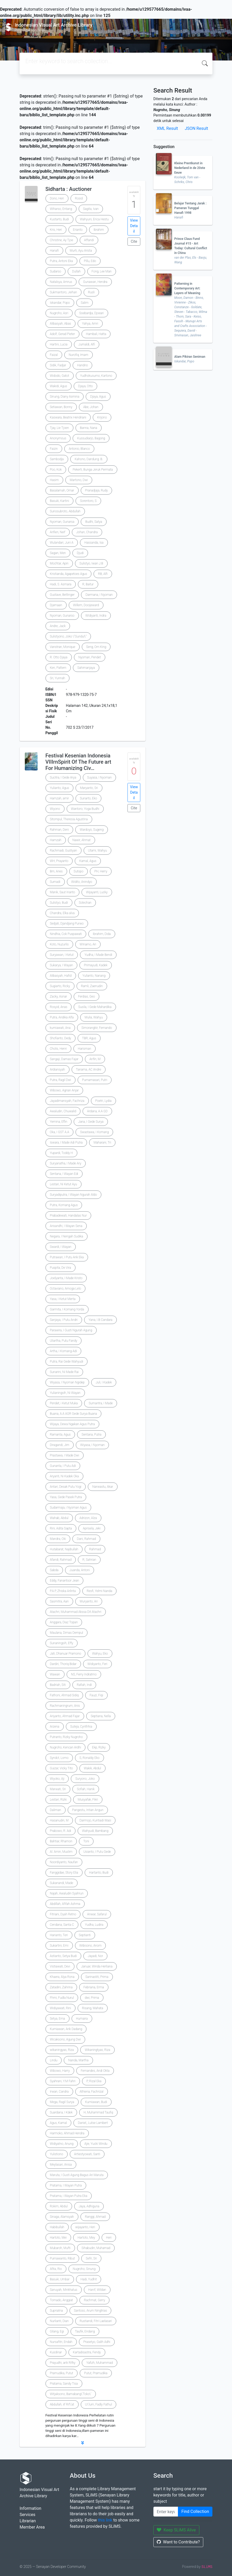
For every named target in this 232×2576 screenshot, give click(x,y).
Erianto (78, 230)
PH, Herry (100, 871)
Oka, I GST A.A (59, 1132)
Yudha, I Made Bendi (98, 955)
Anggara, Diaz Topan (64, 1622)
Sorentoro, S (88, 501)
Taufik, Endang (85, 2331)
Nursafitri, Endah (61, 2342)
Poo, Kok (56, 469)
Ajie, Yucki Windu (95, 2144)
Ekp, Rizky (99, 1747)
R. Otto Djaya (58, 657)
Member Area (32, 2527)
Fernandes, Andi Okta (95, 2071)
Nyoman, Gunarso (62, 615)
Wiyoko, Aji (57, 1779)
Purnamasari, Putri (94, 1080)
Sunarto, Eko (88, 798)
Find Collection (195, 2511)
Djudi (80, 553)
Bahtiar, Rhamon (61, 1841)
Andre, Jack (58, 626)
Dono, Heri (57, 198)
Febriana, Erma (94, 1987)
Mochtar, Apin (59, 563)
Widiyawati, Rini (60, 2008)
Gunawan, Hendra (95, 282)
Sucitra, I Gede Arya (63, 777)
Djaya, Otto (85, 386)
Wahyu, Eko (100, 1653)
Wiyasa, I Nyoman (92, 1445)
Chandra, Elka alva (62, 913)
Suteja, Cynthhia (81, 1726)
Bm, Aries (56, 871)
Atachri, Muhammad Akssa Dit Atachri (75, 1612)
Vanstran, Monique (62, 647)
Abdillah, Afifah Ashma (65, 1904)
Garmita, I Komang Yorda (67, 1309)
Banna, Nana (88, 428)
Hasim (54, 480)
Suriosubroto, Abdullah (65, 511)
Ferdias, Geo (86, 996)
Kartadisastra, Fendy (87, 2352)
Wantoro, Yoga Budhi (85, 809)
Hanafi (54, 250)
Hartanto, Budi (98, 1872)
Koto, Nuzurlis (59, 944)
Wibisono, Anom (90, 1945)
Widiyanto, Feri (97, 1664)
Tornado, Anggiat (61, 2300)
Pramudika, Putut (61, 2373)
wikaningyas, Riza (62, 2050)
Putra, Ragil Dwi (60, 1080)
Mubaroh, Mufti (60, 2248)
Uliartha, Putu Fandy (63, 1340)
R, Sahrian (89, 1560)
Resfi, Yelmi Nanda (99, 1591)
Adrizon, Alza (88, 1518)
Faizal (54, 355)
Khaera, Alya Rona (62, 1977)
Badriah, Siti (58, 1685)
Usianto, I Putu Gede (97, 1852)
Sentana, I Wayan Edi (64, 1174)
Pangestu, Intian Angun (87, 1810)
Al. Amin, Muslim (61, 1852)
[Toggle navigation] (220, 27)
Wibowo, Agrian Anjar (64, 1090)
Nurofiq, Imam (78, 355)
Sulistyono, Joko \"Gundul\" (68, 636)
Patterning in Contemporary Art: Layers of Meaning (187, 288)
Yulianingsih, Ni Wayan (65, 1393)
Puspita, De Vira (60, 1267)
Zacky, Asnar (58, 996)
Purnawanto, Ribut (62, 2258)
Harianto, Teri (59, 1935)
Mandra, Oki (58, 1539)
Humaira (82, 2018)
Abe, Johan (90, 407)
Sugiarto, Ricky (60, 986)
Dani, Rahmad (86, 1539)
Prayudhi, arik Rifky (63, 2363)
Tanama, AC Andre (88, 1069)
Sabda (54, 1570)
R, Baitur (88, 584)
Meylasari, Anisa (61, 2164)
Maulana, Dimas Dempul (66, 1633)
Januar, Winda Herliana (96, 1966)
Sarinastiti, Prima (96, 1977)
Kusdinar (56, 2352)
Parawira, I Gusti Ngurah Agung (71, 1330)
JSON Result (196, 128)
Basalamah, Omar (62, 490)
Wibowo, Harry (60, 2071)
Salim (84, 303)
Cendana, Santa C (62, 1925)
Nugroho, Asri (59, 313)
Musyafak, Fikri (88, 1799)
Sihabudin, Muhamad (96, 2248)
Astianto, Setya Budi (63, 1956)
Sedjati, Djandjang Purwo (67, 923)
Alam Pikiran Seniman (189, 357)
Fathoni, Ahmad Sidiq (64, 1695)
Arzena (54, 1726)
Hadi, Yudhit (88, 2279)
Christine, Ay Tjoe (61, 240)
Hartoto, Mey (86, 2237)
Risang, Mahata (92, 2008)
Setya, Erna (57, 2018)
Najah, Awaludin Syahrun (67, 1893)
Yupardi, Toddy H (61, 1153)
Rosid (79, 198)
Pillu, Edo (90, 261)
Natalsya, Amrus (61, 282)
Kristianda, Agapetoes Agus (68, 574)
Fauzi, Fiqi (96, 1695)
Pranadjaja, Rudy (96, 490)
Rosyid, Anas (58, 1007)
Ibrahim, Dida (102, 934)
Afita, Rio (56, 2269)
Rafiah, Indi (84, 1685)
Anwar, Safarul (97, 1914)
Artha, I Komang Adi (63, 1351)
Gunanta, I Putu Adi (63, 1466)
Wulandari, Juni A (61, 542)
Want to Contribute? (178, 2541)
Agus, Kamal (58, 2123)
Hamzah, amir (59, 798)
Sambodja (57, 459)
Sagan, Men (58, 553)
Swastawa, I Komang (94, 1132)
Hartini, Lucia (58, 344)
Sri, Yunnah (57, 678)
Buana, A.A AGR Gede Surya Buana (73, 1413)
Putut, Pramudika (95, 2373)
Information (30, 2508)
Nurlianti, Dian (59, 2321)
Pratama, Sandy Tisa (64, 2383)
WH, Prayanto (59, 861)
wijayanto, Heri (85, 2227)
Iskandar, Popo (60, 303)
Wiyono (55, 809)
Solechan (85, 902)
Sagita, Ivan (91, 209)
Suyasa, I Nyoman (99, 777)
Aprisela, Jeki (92, 1528)
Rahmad (95, 1549)
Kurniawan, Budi (96, 2102)
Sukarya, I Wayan (61, 965)
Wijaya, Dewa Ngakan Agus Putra (72, 1424)
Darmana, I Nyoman (99, 595)
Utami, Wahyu (97, 850)
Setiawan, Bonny (61, 407)
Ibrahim (99, 230)
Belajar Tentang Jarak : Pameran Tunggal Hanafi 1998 (190, 208)
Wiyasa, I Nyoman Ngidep (67, 1382)
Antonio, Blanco (79, 449)
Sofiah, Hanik (86, 1789)
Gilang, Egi (57, 2331)
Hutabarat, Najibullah (64, 1549)
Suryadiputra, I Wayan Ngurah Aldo (73, 1194)
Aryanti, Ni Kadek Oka (64, 1476)
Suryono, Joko (85, 1779)
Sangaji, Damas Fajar (64, 1059)
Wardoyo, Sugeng (91, 829)
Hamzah (55, 840)
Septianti (85, 1935)
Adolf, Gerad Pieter (62, 334)
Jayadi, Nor (95, 1956)
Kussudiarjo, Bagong (91, 438)
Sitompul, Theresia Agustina (69, 819)
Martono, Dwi (79, 480)
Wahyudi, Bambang (95, 1831)
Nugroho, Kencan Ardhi (65, 1747)
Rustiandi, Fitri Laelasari (96, 2321)
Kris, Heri (56, 230)
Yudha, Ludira (94, 1925)
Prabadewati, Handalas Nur (68, 1215)
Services (27, 2514)
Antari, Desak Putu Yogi (66, 1487)
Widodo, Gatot (59, 376)
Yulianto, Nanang (94, 975)
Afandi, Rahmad (61, 1560)
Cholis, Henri (58, 1048)
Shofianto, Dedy (60, 1038)
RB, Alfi (102, 574)
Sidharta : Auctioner (68, 189)
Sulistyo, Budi (59, 902)
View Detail (134, 225)
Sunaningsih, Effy (61, 1643)
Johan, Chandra (87, 532)
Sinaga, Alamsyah (62, 2217)
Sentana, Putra (91, 1434)
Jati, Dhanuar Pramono (65, 1653)
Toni (86, 1841)
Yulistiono (56, 2154)
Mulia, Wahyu (94, 1017)
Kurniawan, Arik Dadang (66, 2029)
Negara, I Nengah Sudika (66, 1236)
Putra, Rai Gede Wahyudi (66, 1361)
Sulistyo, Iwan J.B (91, 563)
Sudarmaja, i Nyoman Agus (68, 1507)
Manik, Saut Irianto (62, 892)
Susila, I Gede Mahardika (94, 1007)
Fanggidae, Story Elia (64, 1872)
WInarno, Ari (88, 944)
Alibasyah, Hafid (61, 975)
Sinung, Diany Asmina (64, 396)
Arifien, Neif (57, 532)
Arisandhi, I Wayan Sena (66, 1226)
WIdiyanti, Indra (95, 615)
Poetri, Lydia (103, 1101)
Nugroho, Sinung (84, 2269)
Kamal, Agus (87, 861)
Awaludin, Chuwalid (63, 1111)
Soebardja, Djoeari (91, 313)
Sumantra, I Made (101, 1403)
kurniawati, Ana (60, 1028)
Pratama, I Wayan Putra (66, 2185)
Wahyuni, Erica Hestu (94, 219)
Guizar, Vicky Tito (61, 1768)
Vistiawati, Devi (60, 1966)
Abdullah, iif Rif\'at (62, 2404)
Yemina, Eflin (58, 1121)
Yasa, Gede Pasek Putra (66, 1497)
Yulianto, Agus (59, 788)
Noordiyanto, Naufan (64, 1862)
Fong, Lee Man (102, 271)
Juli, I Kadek (104, 1382)
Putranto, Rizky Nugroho (66, 1737)
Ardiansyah (57, 1069)
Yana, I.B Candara (100, 1320)
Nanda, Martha (78, 2060)
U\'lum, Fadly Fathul (98, 2404)
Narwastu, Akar (102, 1487)
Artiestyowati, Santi (87, 2154)
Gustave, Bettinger (62, 595)
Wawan (55, 1674)
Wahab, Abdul (59, 1518)
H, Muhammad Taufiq (98, 2112)
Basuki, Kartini (59, 501)
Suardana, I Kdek (61, 2112)
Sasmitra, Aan (59, 1601)
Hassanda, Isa (93, 542)
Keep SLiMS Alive (176, 2530)
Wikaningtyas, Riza (97, 2050)
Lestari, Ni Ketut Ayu (63, 1184)
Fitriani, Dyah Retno (63, 1914)
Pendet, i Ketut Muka (64, 1403)
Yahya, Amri (90, 323)
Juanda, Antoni (79, 1570)
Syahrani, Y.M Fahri (63, 2081)
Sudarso (55, 271)
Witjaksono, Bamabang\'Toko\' (70, 2394)
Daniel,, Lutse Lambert (93, 2123)
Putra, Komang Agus (64, 1205)
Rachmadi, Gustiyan (63, 850)
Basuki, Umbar (59, 2279)
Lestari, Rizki (58, 1799)
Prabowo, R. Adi (60, 1831)
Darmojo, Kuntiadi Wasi (95, 1820)
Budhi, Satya (93, 522)
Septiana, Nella (101, 1716)
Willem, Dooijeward (86, 605)
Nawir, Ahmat (81, 840)
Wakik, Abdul (92, 1768)
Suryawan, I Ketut (62, 955)
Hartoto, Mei (58, 2237)
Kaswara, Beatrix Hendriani (68, 417)
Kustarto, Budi (59, 219)
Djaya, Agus (98, 396)
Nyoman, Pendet (89, 657)
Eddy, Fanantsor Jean (64, 1580)
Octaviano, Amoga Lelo (65, 1288)
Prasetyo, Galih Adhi (96, 2342)
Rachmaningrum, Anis (65, 1706)
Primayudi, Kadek (95, 965)
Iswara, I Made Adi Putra (66, 1142)
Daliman (55, 1810)
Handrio (82, 365)
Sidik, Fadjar (58, 365)
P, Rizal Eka (93, 2081)
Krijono (102, 417)
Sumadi (55, 882)
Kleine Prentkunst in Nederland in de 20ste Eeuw (189, 167)
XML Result (167, 128)
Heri (109, 2237)
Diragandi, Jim (59, 1445)
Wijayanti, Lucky (97, 892)
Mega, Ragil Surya (62, 2102)
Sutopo (78, 871)
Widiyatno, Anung (61, 2144)
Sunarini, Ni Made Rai (64, 1372)
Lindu (53, 2060)
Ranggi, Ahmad (95, 2217)
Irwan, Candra (59, 2091)
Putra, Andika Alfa (62, 1017)
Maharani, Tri (102, 1142)
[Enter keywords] (165, 2512)
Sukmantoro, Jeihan (63, 292)
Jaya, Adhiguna (89, 2206)
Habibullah (57, 2227)
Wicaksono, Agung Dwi (65, 2039)
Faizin (54, 449)
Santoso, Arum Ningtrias (90, 2310)
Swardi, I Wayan (60, 1247)
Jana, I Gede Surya (90, 1121)
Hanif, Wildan (97, 2290)
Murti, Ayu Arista (81, 250)
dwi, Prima (92, 1998)
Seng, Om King (96, 647)
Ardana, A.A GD (97, 1111)
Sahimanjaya (86, 668)
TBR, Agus (89, 1038)
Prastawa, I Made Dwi (64, 1455)
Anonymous (58, 438)
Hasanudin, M (59, 1820)
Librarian (28, 2520)
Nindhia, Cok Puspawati (66, 934)
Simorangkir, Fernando (97, 1028)
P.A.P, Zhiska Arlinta (63, 1591)
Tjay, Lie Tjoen (59, 428)
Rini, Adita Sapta (61, 1528)
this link (105, 2520)
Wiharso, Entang (61, 209)
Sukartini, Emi (59, 1945)
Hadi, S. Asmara (60, 584)
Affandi (89, 240)
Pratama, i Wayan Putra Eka (68, 2196)
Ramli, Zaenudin (92, 986)
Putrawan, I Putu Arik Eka (67, 1257)
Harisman (84, 1048)
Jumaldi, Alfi (86, 344)
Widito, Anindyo (81, 882)
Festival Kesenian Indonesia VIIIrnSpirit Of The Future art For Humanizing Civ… (78, 761)
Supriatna (56, 2310)
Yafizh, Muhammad (99, 2363)
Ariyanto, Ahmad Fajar (65, 1716)
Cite (134, 241)
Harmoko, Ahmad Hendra (67, 2133)
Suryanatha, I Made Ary (65, 1163)
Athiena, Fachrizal (91, 2091)
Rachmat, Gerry (94, 2300)
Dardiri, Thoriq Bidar (63, 1664)
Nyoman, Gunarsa (62, 522)
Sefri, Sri (91, 2258)
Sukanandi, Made (61, 1883)
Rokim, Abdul (59, 2206)
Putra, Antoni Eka (61, 261)
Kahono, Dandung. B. (89, 459)
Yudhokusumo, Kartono (96, 376)
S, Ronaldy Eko (89, 1758)
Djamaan (56, 605)
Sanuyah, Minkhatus (63, 2290)
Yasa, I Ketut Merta (63, 1299)
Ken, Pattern (58, 668)
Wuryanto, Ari (89, 1601)
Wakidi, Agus (58, 386)
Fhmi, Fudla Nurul (62, 1998)
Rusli (91, 292)
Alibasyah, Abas (60, 323)
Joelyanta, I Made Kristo (66, 1278)
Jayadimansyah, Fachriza (67, 1101)
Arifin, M (94, 1059)
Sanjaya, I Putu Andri (64, 1320)
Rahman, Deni (59, 829)
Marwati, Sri (58, 1789)
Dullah (76, 271)
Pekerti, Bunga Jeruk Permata (93, 469)
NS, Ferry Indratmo (84, 1674)
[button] (83, 2443)
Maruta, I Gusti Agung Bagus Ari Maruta (76, 2175)
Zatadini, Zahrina (61, 1987)
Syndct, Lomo (59, 1758)
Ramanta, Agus (60, 1434)
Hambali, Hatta (96, 334)
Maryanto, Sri (89, 788)
